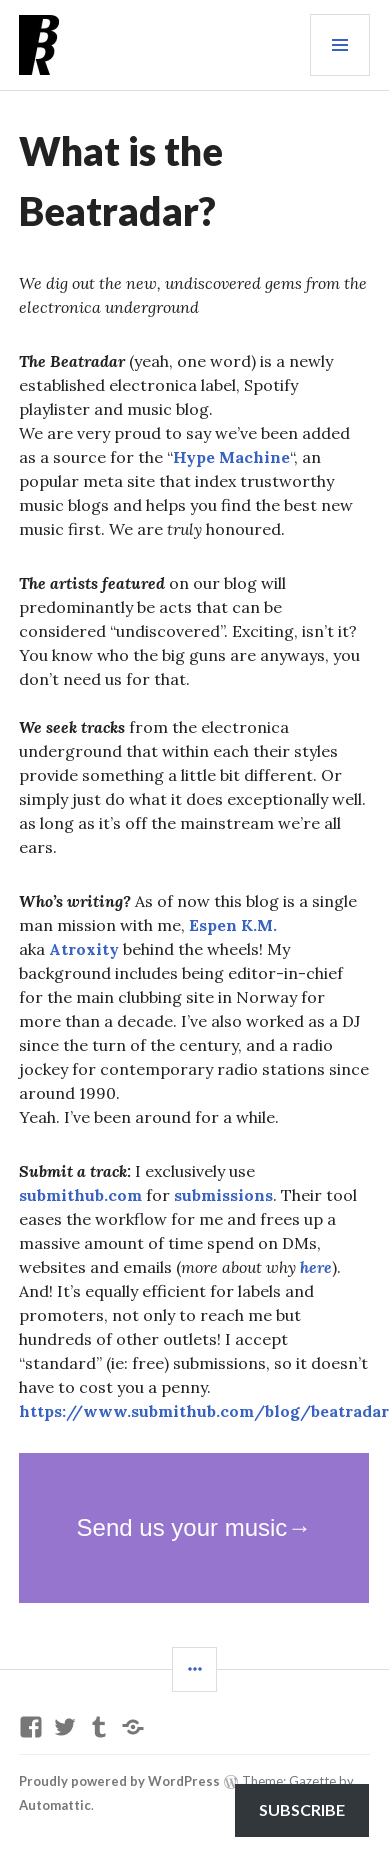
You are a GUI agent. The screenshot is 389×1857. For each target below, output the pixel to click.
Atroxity (84, 949)
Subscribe (302, 1809)
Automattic (55, 1805)
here (316, 1267)
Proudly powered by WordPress (119, 1781)
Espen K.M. (233, 925)
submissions (223, 1195)
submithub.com (80, 1195)
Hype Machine (231, 457)
